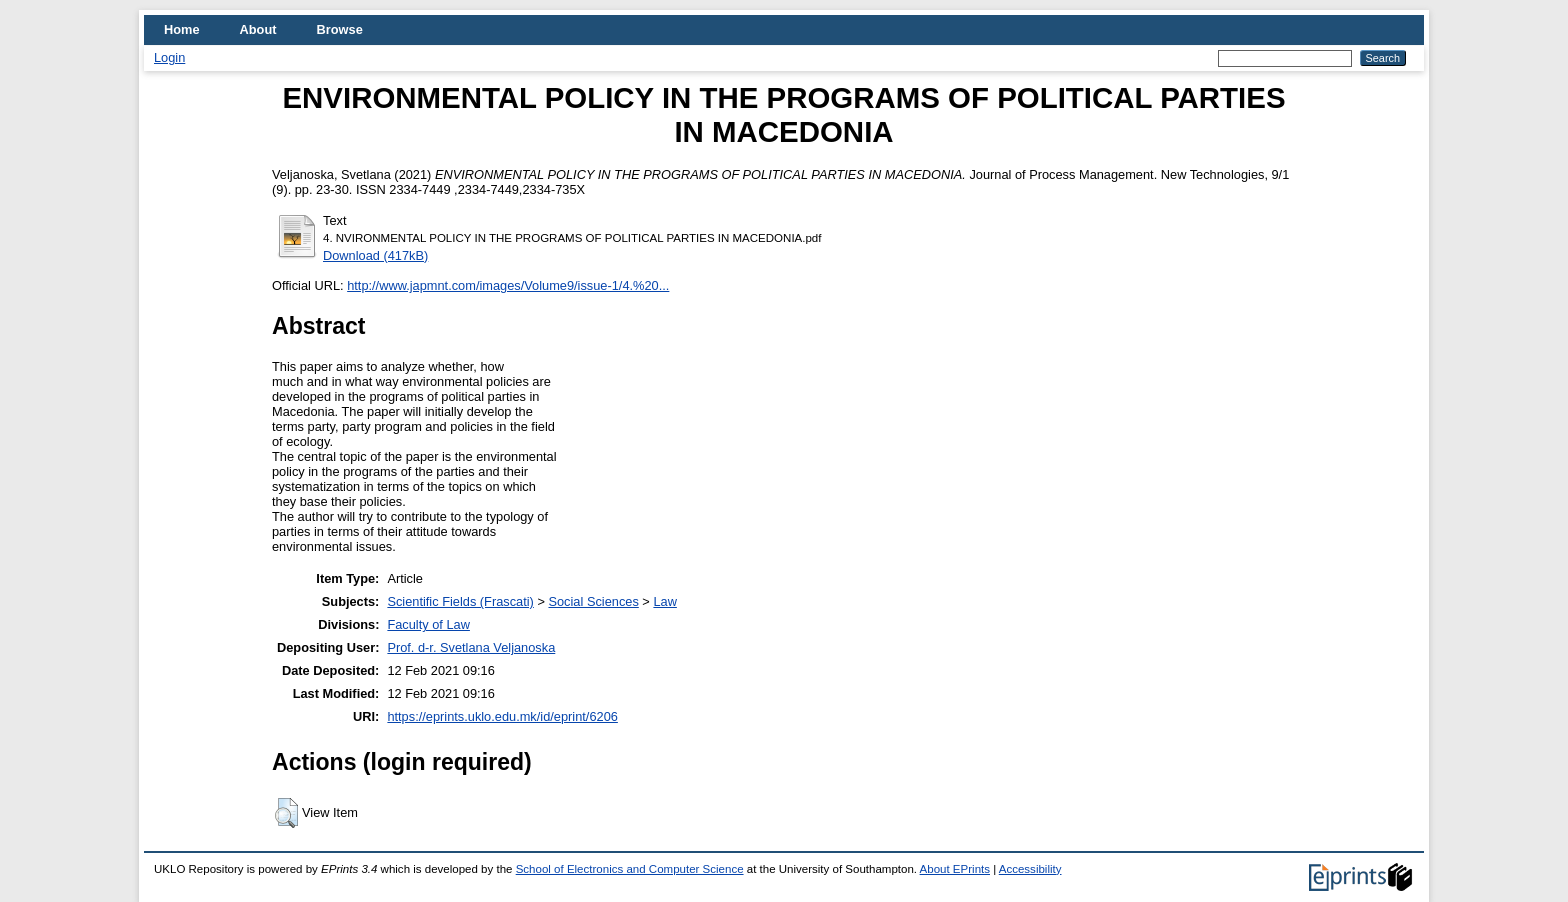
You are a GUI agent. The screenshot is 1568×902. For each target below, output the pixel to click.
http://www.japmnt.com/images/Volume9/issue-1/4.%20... (508, 285)
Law (664, 601)
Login (169, 57)
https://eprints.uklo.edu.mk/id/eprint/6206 (502, 716)
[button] (286, 813)
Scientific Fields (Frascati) (460, 601)
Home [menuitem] (182, 29)
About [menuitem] (258, 29)
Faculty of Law (428, 624)
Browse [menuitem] (340, 29)
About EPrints (955, 869)
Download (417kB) (375, 255)
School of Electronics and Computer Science (630, 869)
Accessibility (1030, 869)
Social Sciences (593, 601)
